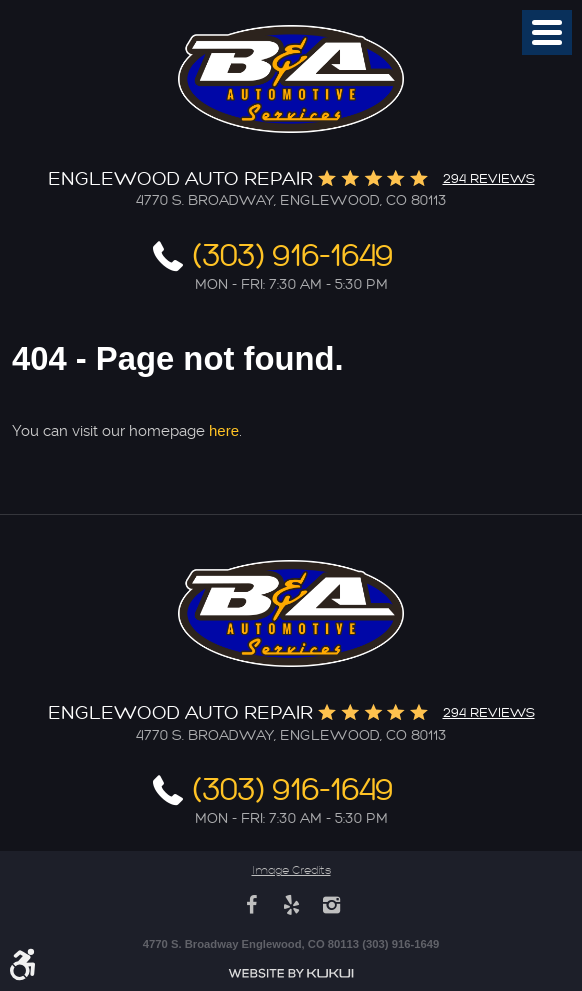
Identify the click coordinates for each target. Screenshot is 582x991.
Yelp (291, 905)
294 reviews (489, 178)
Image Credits (291, 870)
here (224, 430)
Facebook (251, 905)
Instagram (331, 905)
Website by (291, 973)
